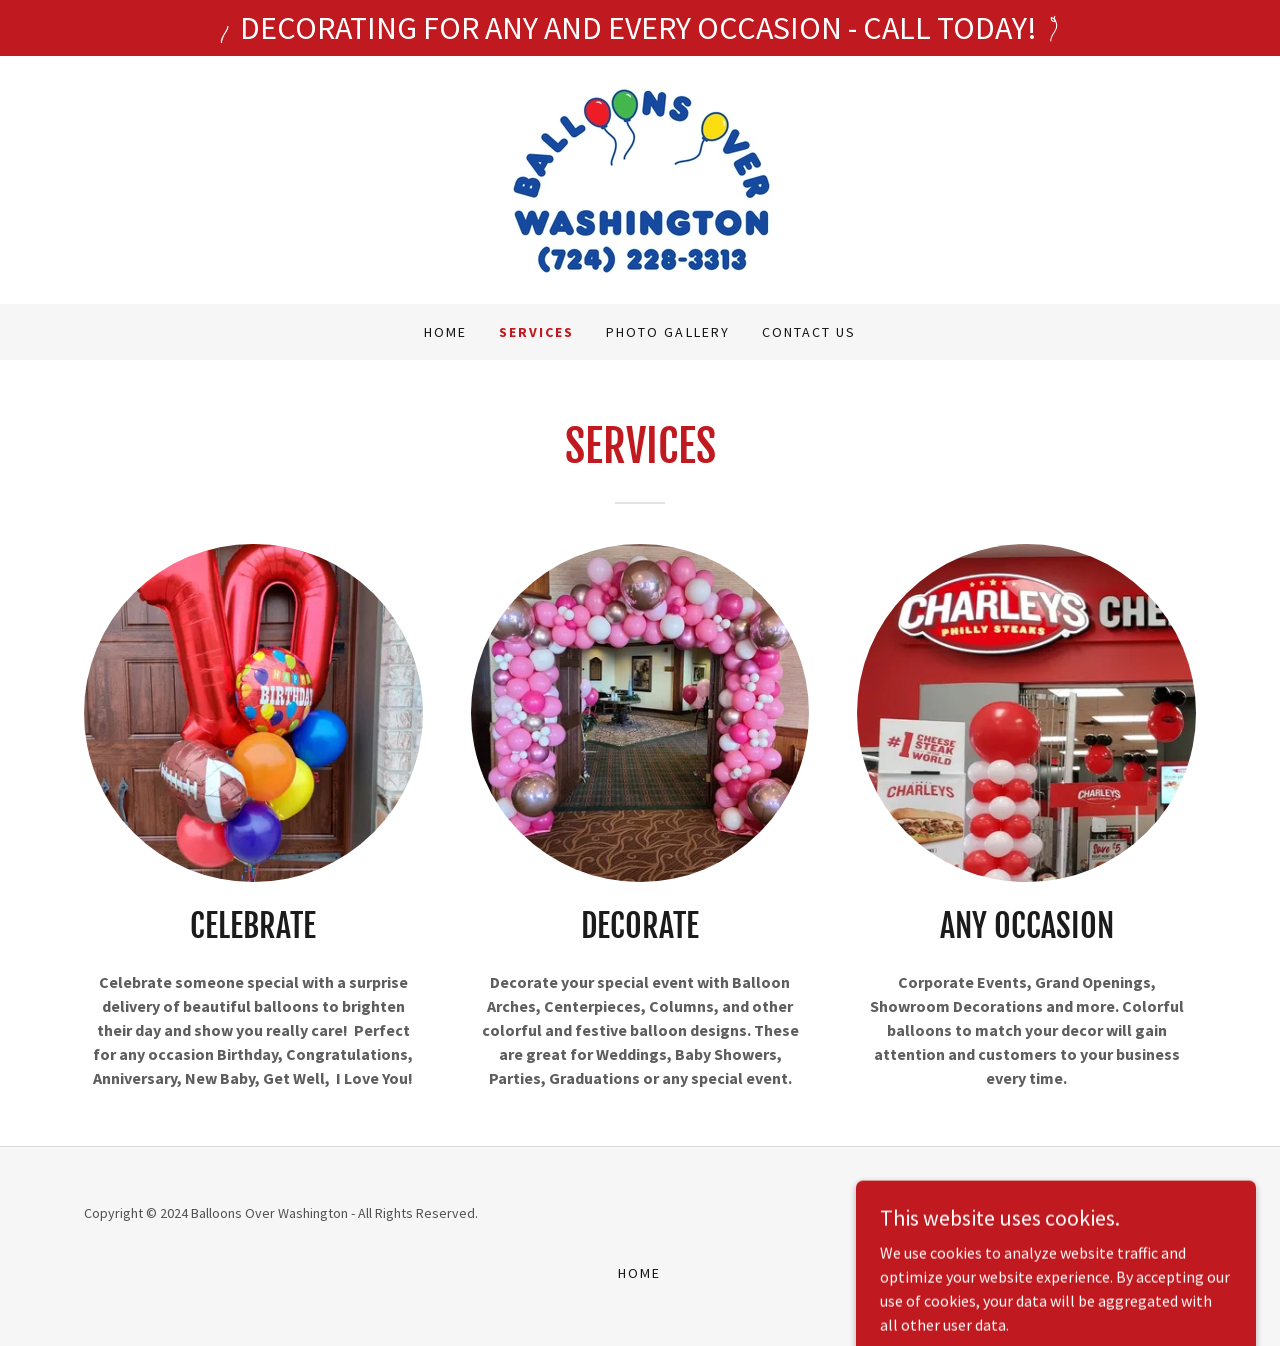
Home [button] (639, 1273)
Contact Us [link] (809, 332)
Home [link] (445, 332)
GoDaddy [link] (1070, 1213)
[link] (640, 178)
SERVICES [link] (536, 332)
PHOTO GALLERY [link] (667, 332)
